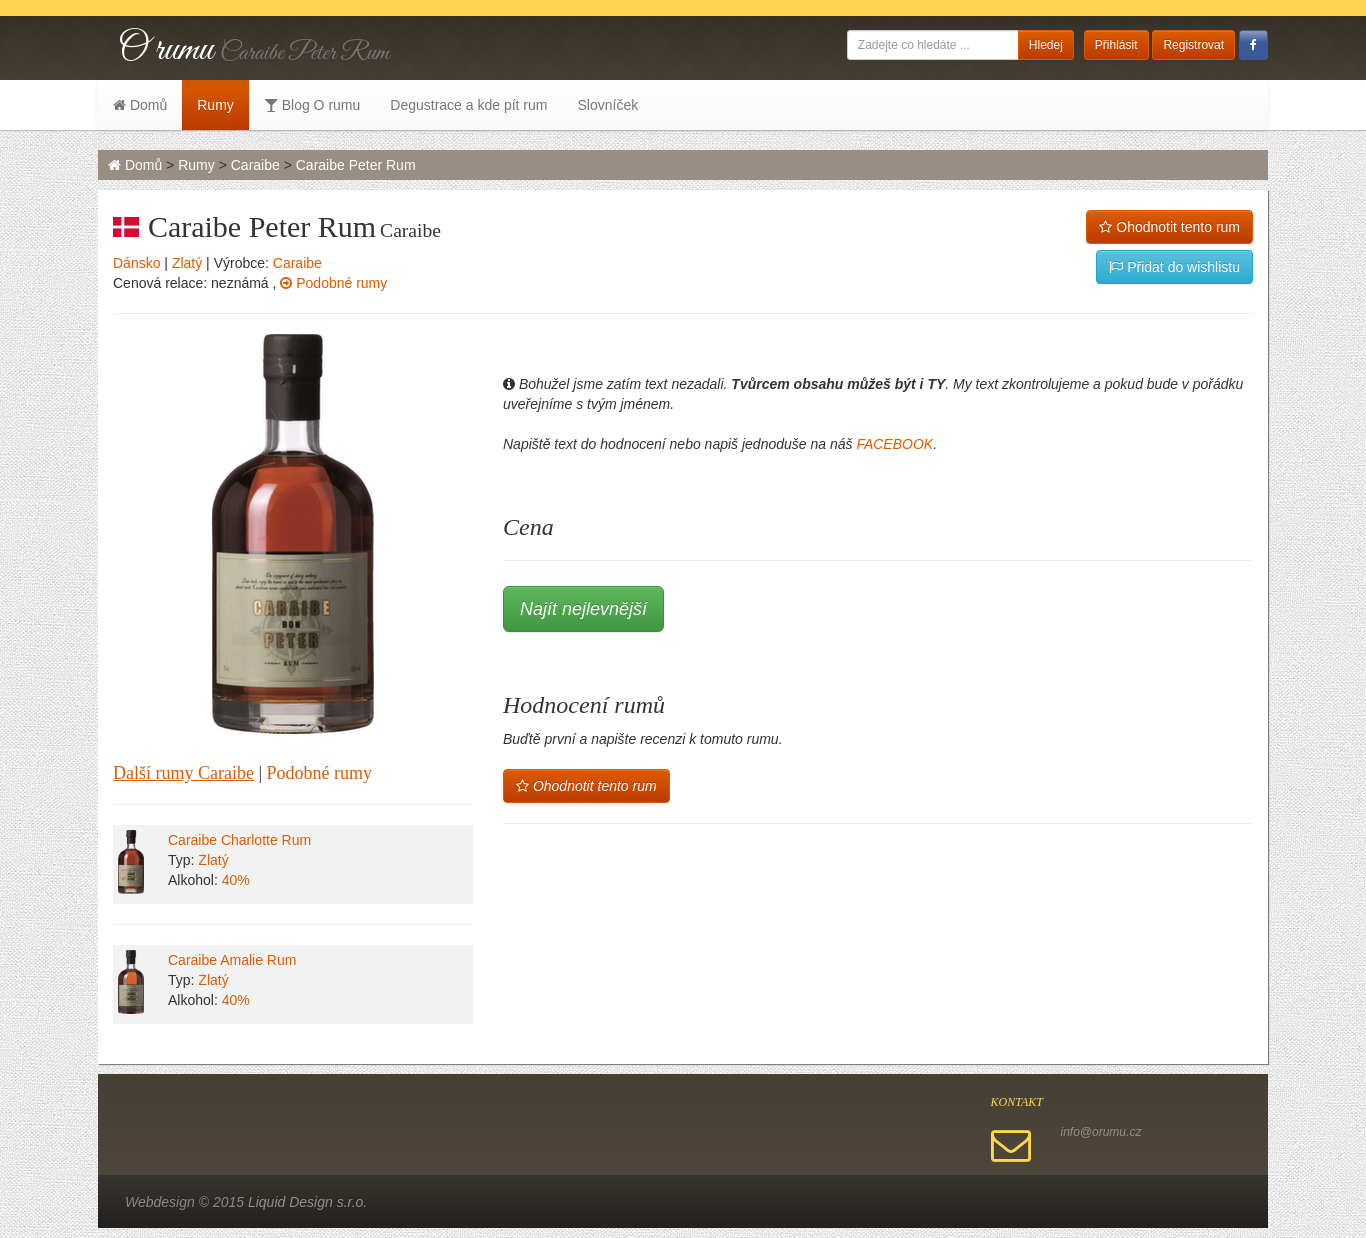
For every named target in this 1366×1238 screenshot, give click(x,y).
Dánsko (136, 263)
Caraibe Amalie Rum (232, 960)
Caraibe (255, 165)
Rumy (215, 105)
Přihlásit (1116, 45)
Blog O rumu (312, 105)
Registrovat (1193, 45)
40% (236, 880)
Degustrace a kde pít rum (468, 105)
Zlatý (187, 263)
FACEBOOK (894, 444)
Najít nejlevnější (583, 609)
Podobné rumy (333, 283)
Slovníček (607, 105)
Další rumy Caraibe (183, 773)
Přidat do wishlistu (1174, 267)
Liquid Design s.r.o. (307, 1202)
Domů (140, 105)
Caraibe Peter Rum (356, 165)
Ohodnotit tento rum (1169, 227)
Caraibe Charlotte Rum (239, 840)
